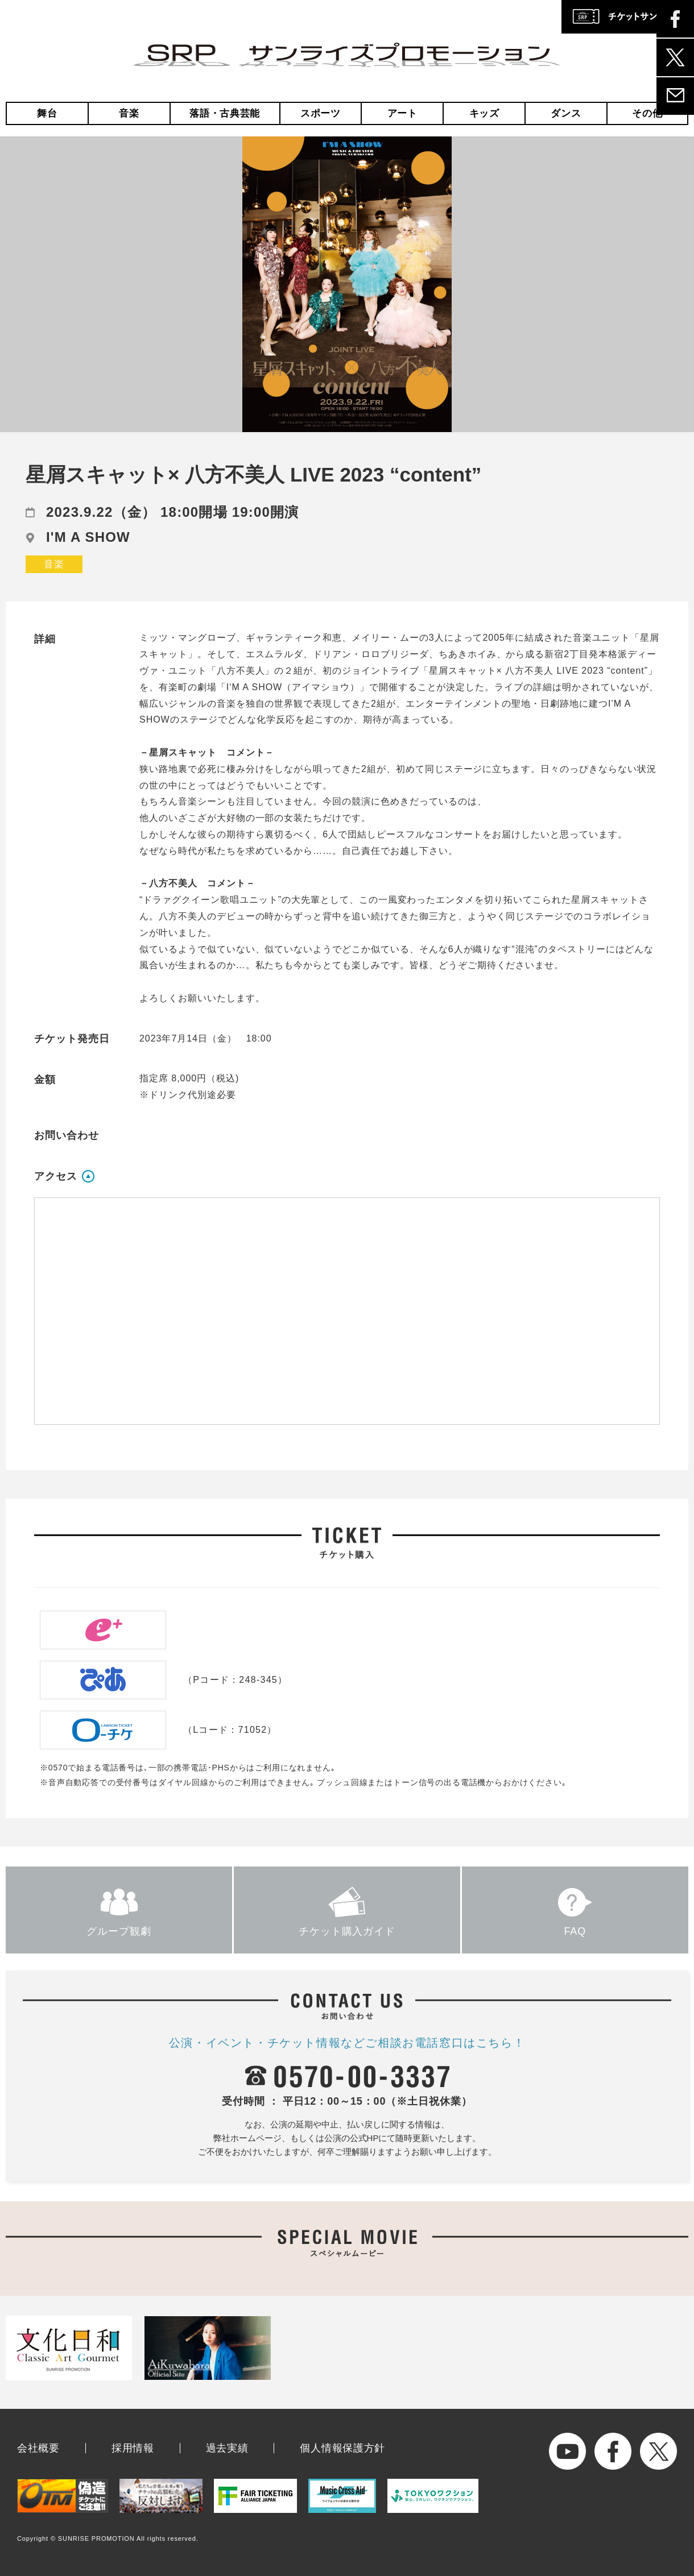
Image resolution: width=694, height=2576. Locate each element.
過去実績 (227, 2448)
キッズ (484, 113)
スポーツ (320, 113)
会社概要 (38, 2448)
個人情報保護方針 (342, 2448)
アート (402, 113)
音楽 (129, 113)
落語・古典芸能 (224, 113)
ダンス (566, 113)
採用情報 (132, 2448)
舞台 (47, 113)
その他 (647, 113)
